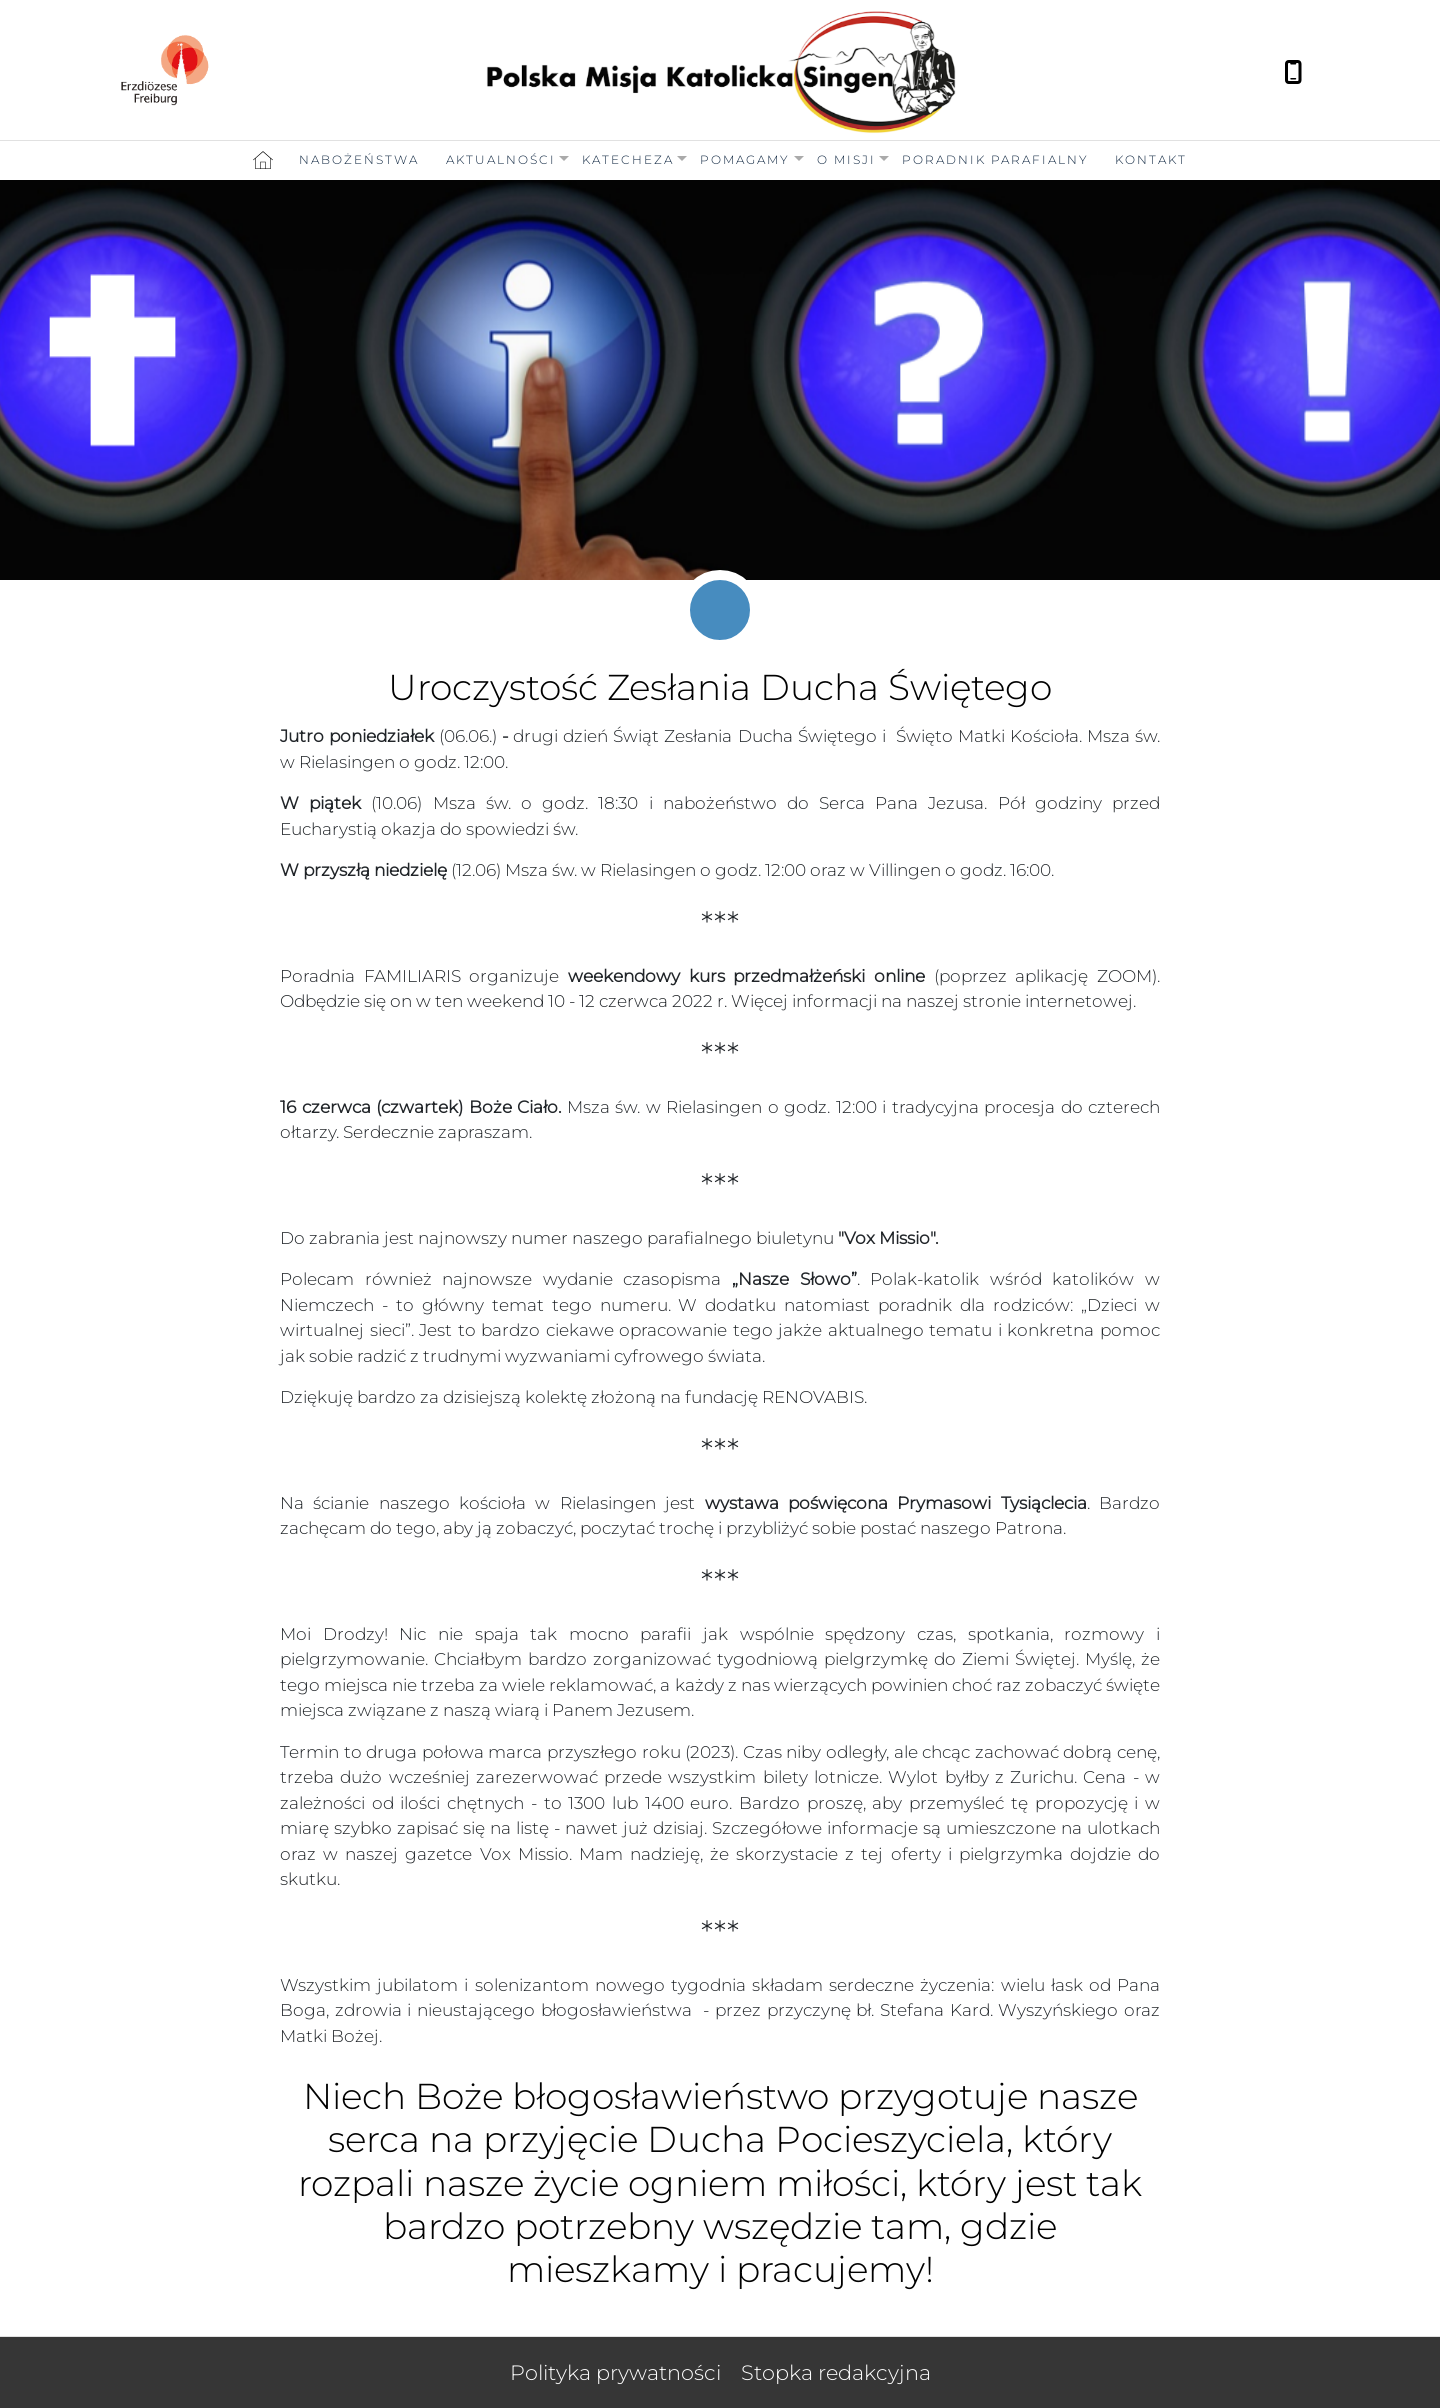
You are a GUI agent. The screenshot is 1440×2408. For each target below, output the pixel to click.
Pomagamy (745, 159)
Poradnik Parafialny (995, 159)
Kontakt (1151, 159)
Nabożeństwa (359, 159)
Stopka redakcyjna (836, 2372)
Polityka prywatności (615, 2372)
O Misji (846, 159)
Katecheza (628, 159)
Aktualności (501, 159)
